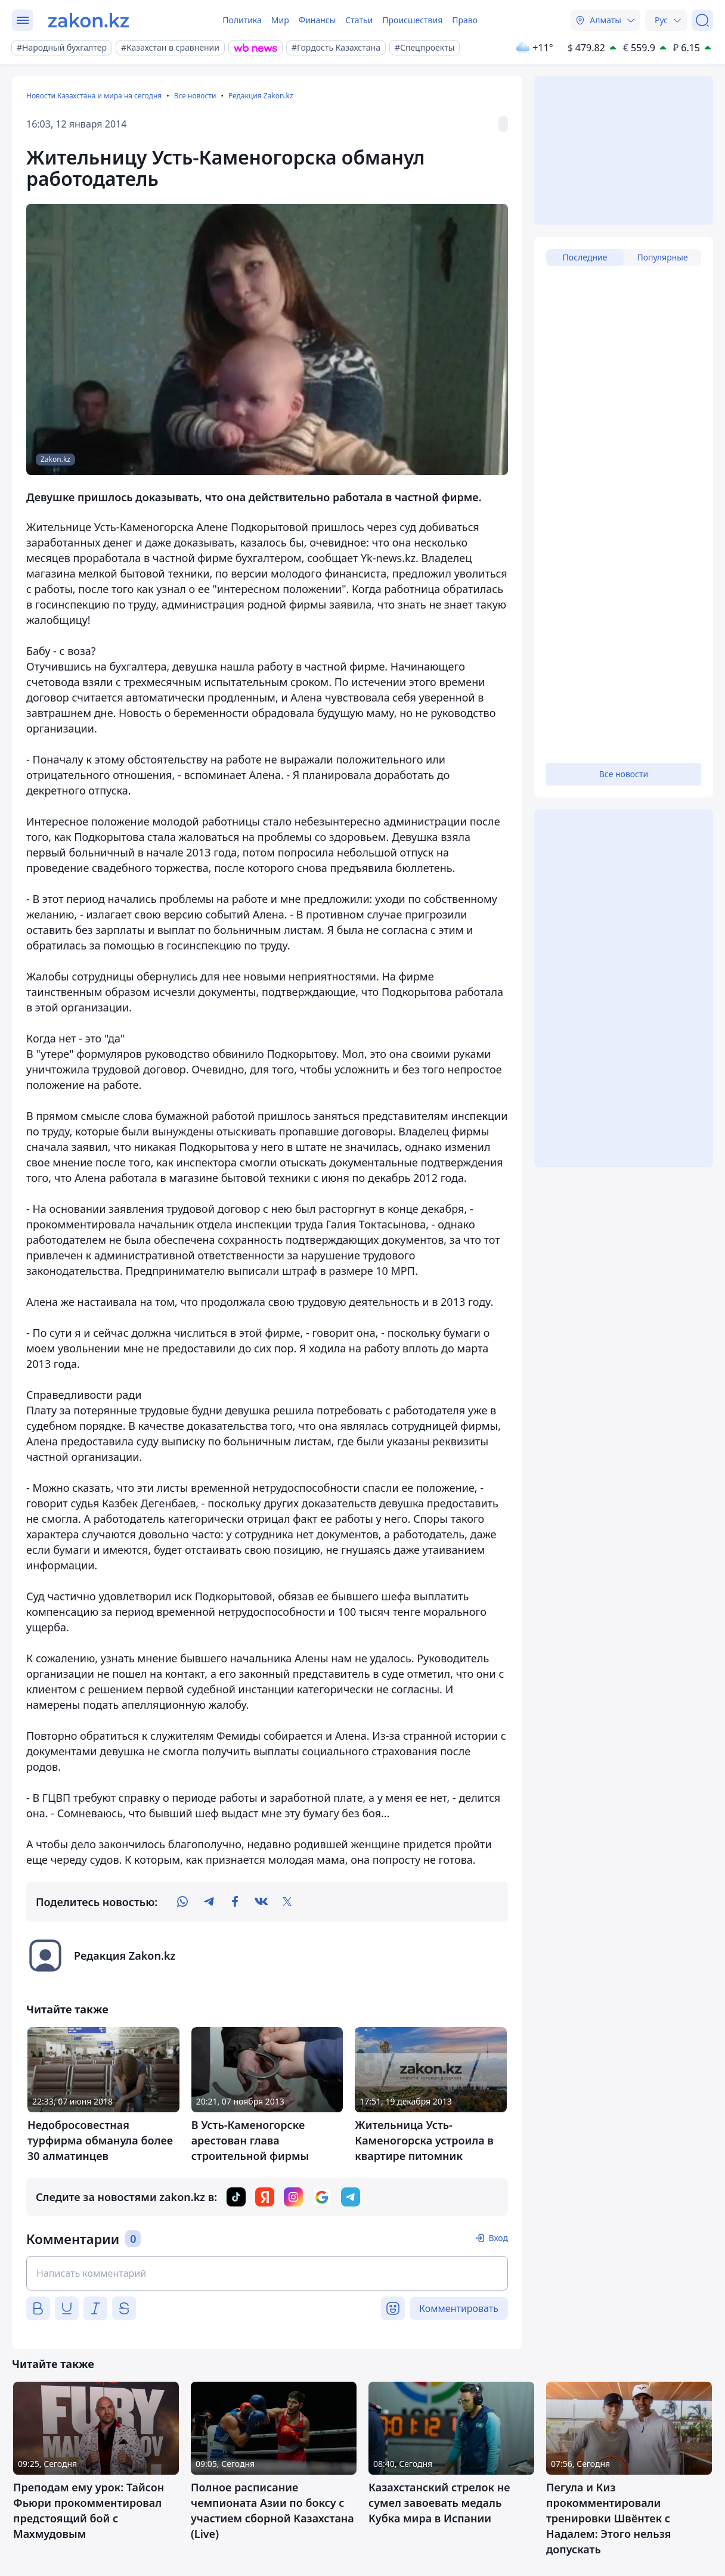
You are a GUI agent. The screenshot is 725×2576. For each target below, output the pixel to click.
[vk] (261, 1902)
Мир (280, 20)
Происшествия (412, 20)
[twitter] (287, 1902)
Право (465, 20)
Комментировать (458, 2308)
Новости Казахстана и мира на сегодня (94, 96)
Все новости (195, 96)
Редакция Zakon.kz (260, 96)
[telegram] (208, 1902)
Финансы (317, 20)
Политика (242, 20)
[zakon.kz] (88, 20)
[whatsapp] (182, 1902)
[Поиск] (702, 20)
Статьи (359, 20)
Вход (498, 2237)
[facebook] (235, 1902)
